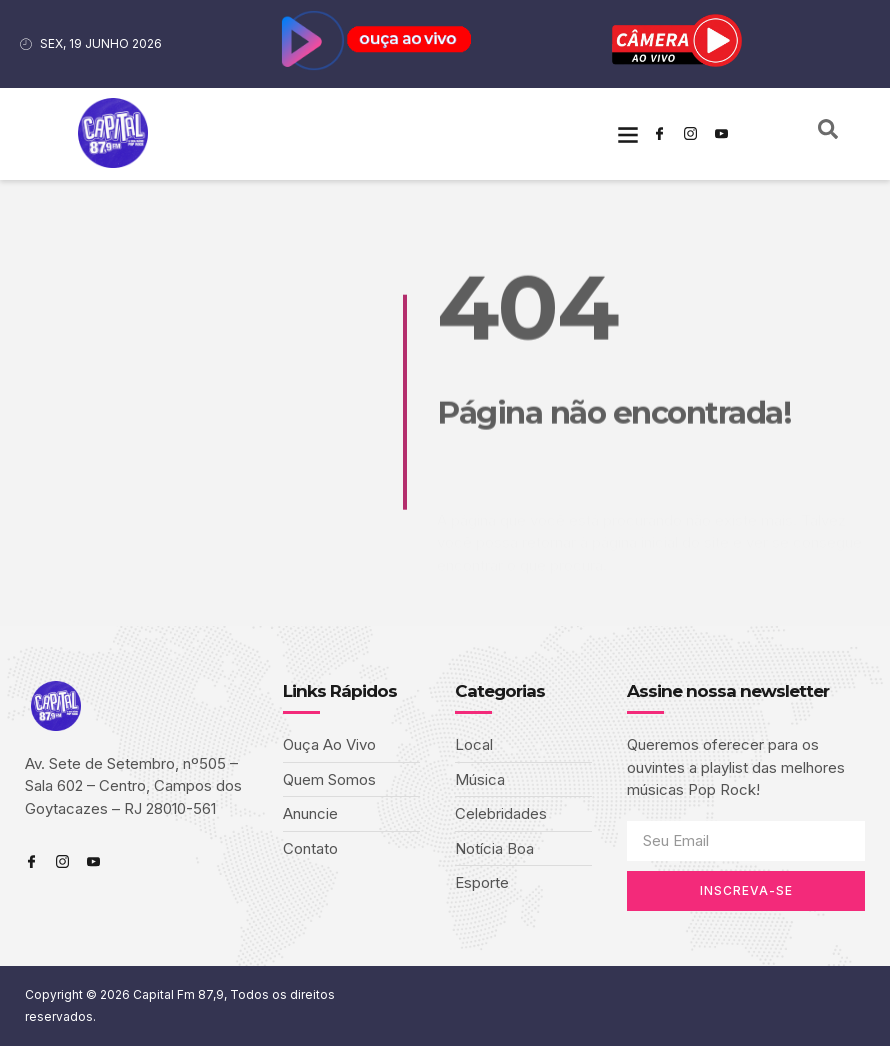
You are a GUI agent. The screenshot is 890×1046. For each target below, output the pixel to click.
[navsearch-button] (828, 134)
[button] (627, 133)
